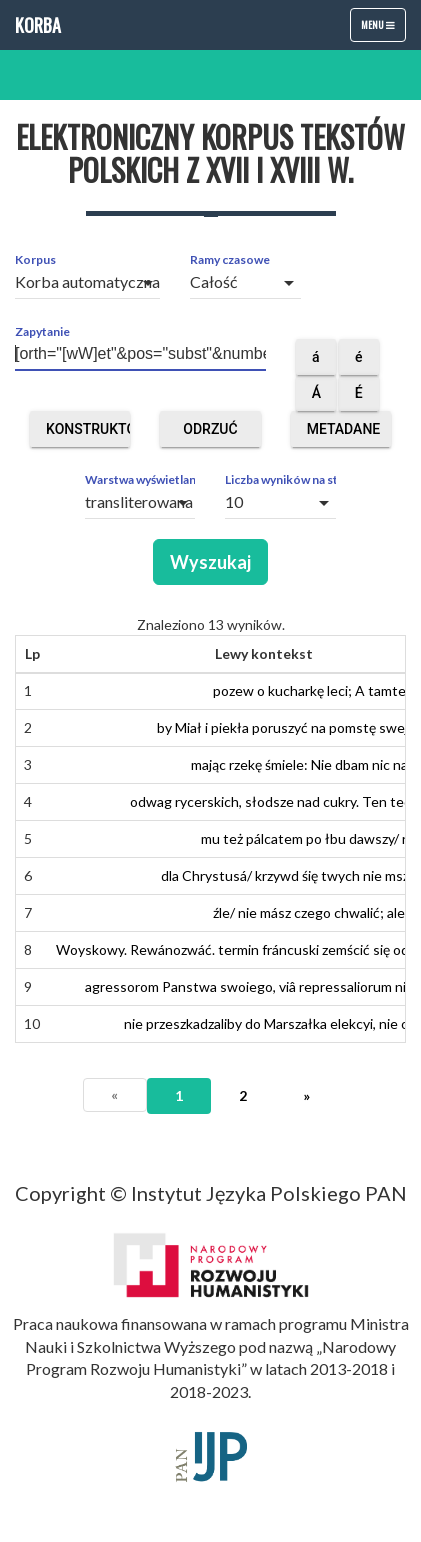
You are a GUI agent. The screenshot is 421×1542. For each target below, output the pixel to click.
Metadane (344, 434)
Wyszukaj (210, 562)
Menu (383, 29)
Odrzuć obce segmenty (212, 434)
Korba (38, 25)
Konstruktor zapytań (88, 434)
